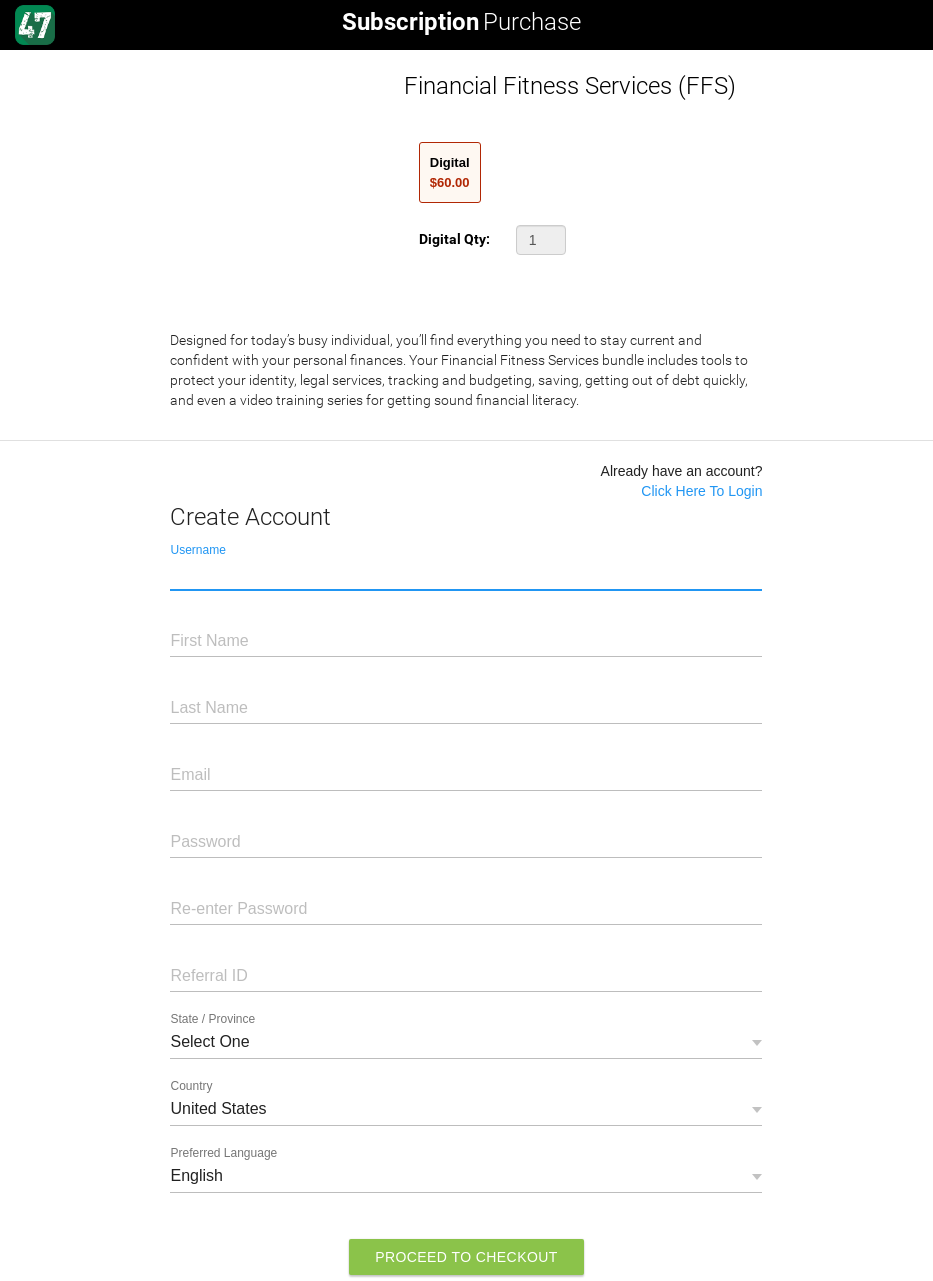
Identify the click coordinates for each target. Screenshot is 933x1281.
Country (191, 1086)
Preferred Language (223, 1153)
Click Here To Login (701, 491)
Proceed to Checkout (466, 1257)
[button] (541, 240)
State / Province (212, 1019)
